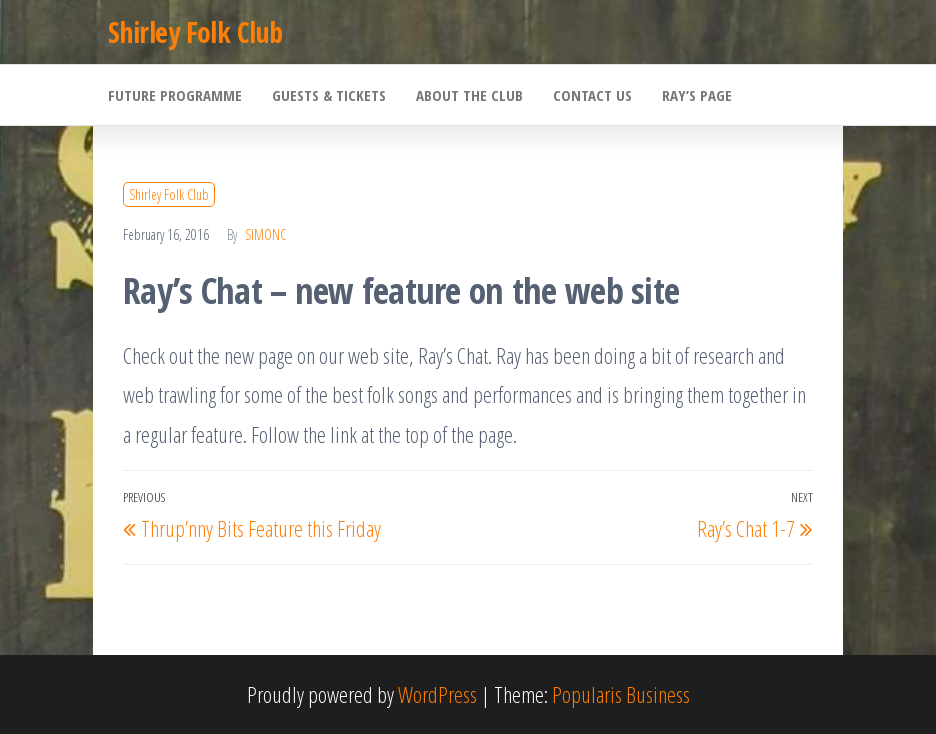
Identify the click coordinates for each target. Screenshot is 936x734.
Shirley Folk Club (195, 32)
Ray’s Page (697, 95)
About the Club (469, 95)
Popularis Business (621, 694)
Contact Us (592, 95)
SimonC (265, 234)
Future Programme (175, 95)
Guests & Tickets (329, 95)
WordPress (437, 694)
